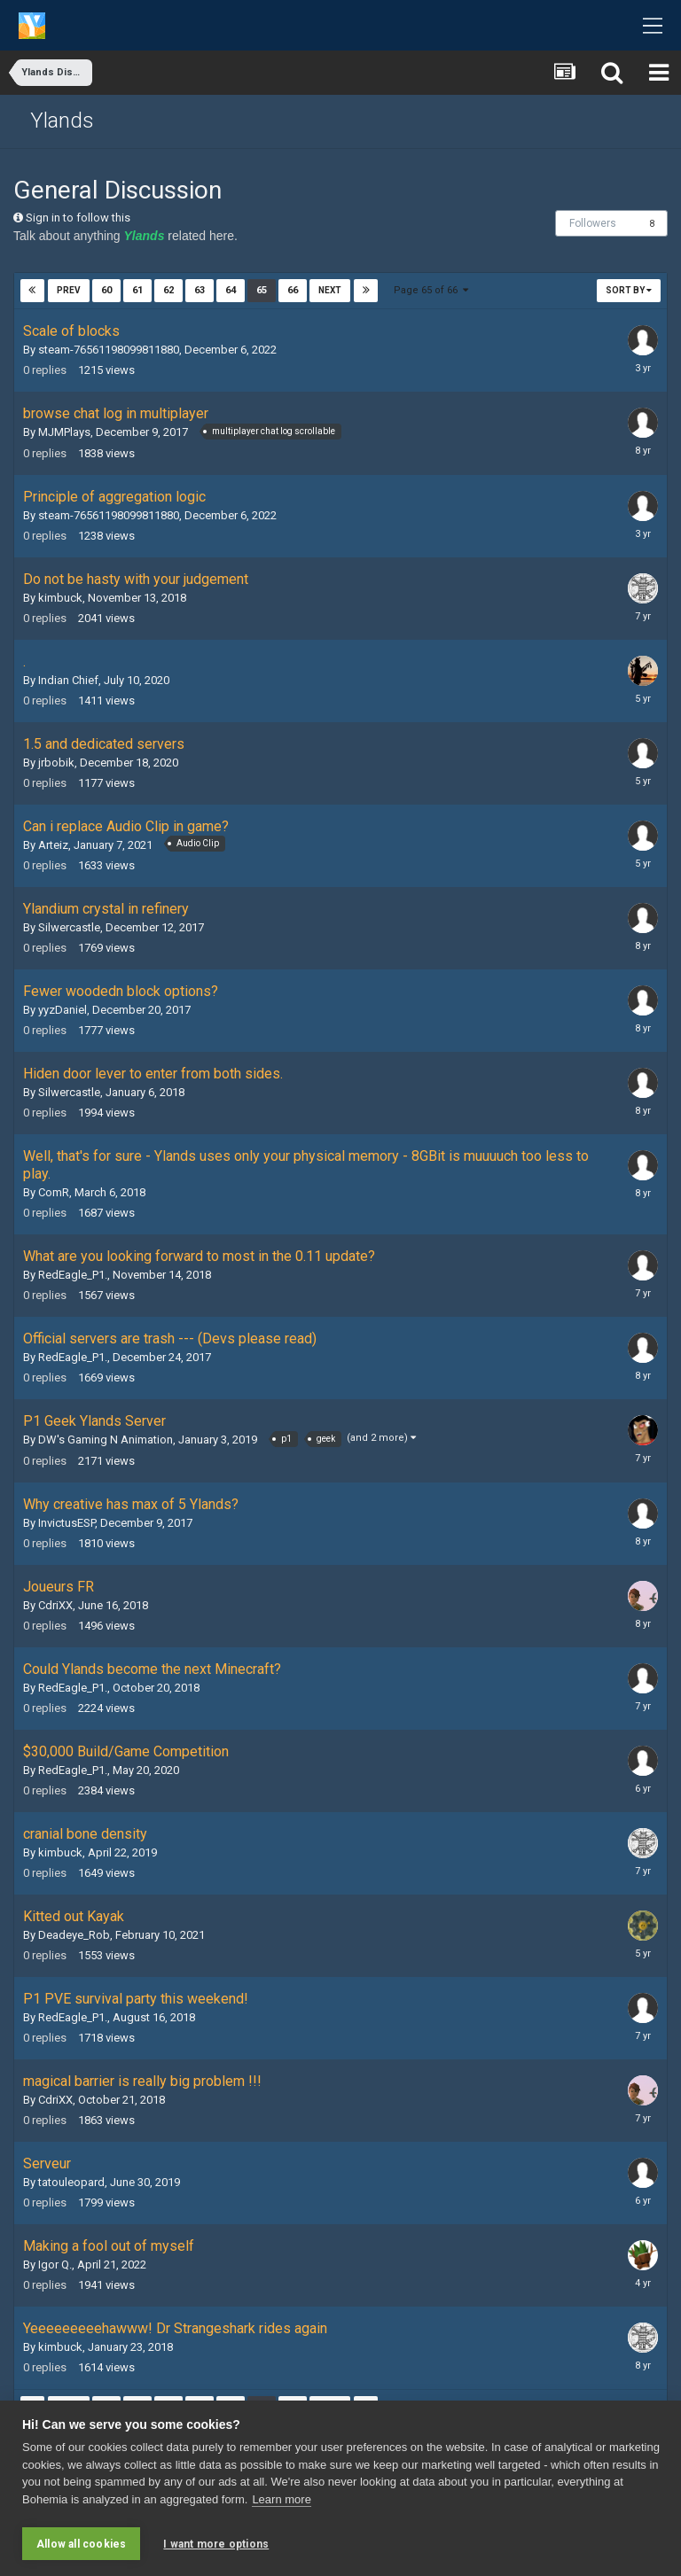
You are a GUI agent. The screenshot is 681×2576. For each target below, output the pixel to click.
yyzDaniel (62, 1009)
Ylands (62, 120)
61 (137, 290)
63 (199, 290)
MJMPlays (64, 432)
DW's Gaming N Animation (105, 1439)
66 (292, 290)
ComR (53, 1192)
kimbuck (60, 597)
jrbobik (56, 762)
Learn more (281, 2501)
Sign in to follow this (78, 217)
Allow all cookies (81, 2544)
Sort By (629, 290)
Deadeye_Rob (74, 1935)
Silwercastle (69, 927)
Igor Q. (55, 2264)
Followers (592, 223)
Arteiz (53, 845)
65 (261, 290)
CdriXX (55, 1605)
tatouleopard (71, 2182)
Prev (69, 290)
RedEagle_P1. (72, 1274)
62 (168, 290)
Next (329, 290)
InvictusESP (66, 1522)
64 (230, 290)
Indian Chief (68, 680)
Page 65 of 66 (431, 290)
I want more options (216, 2544)
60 (106, 290)
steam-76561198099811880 (108, 349)
